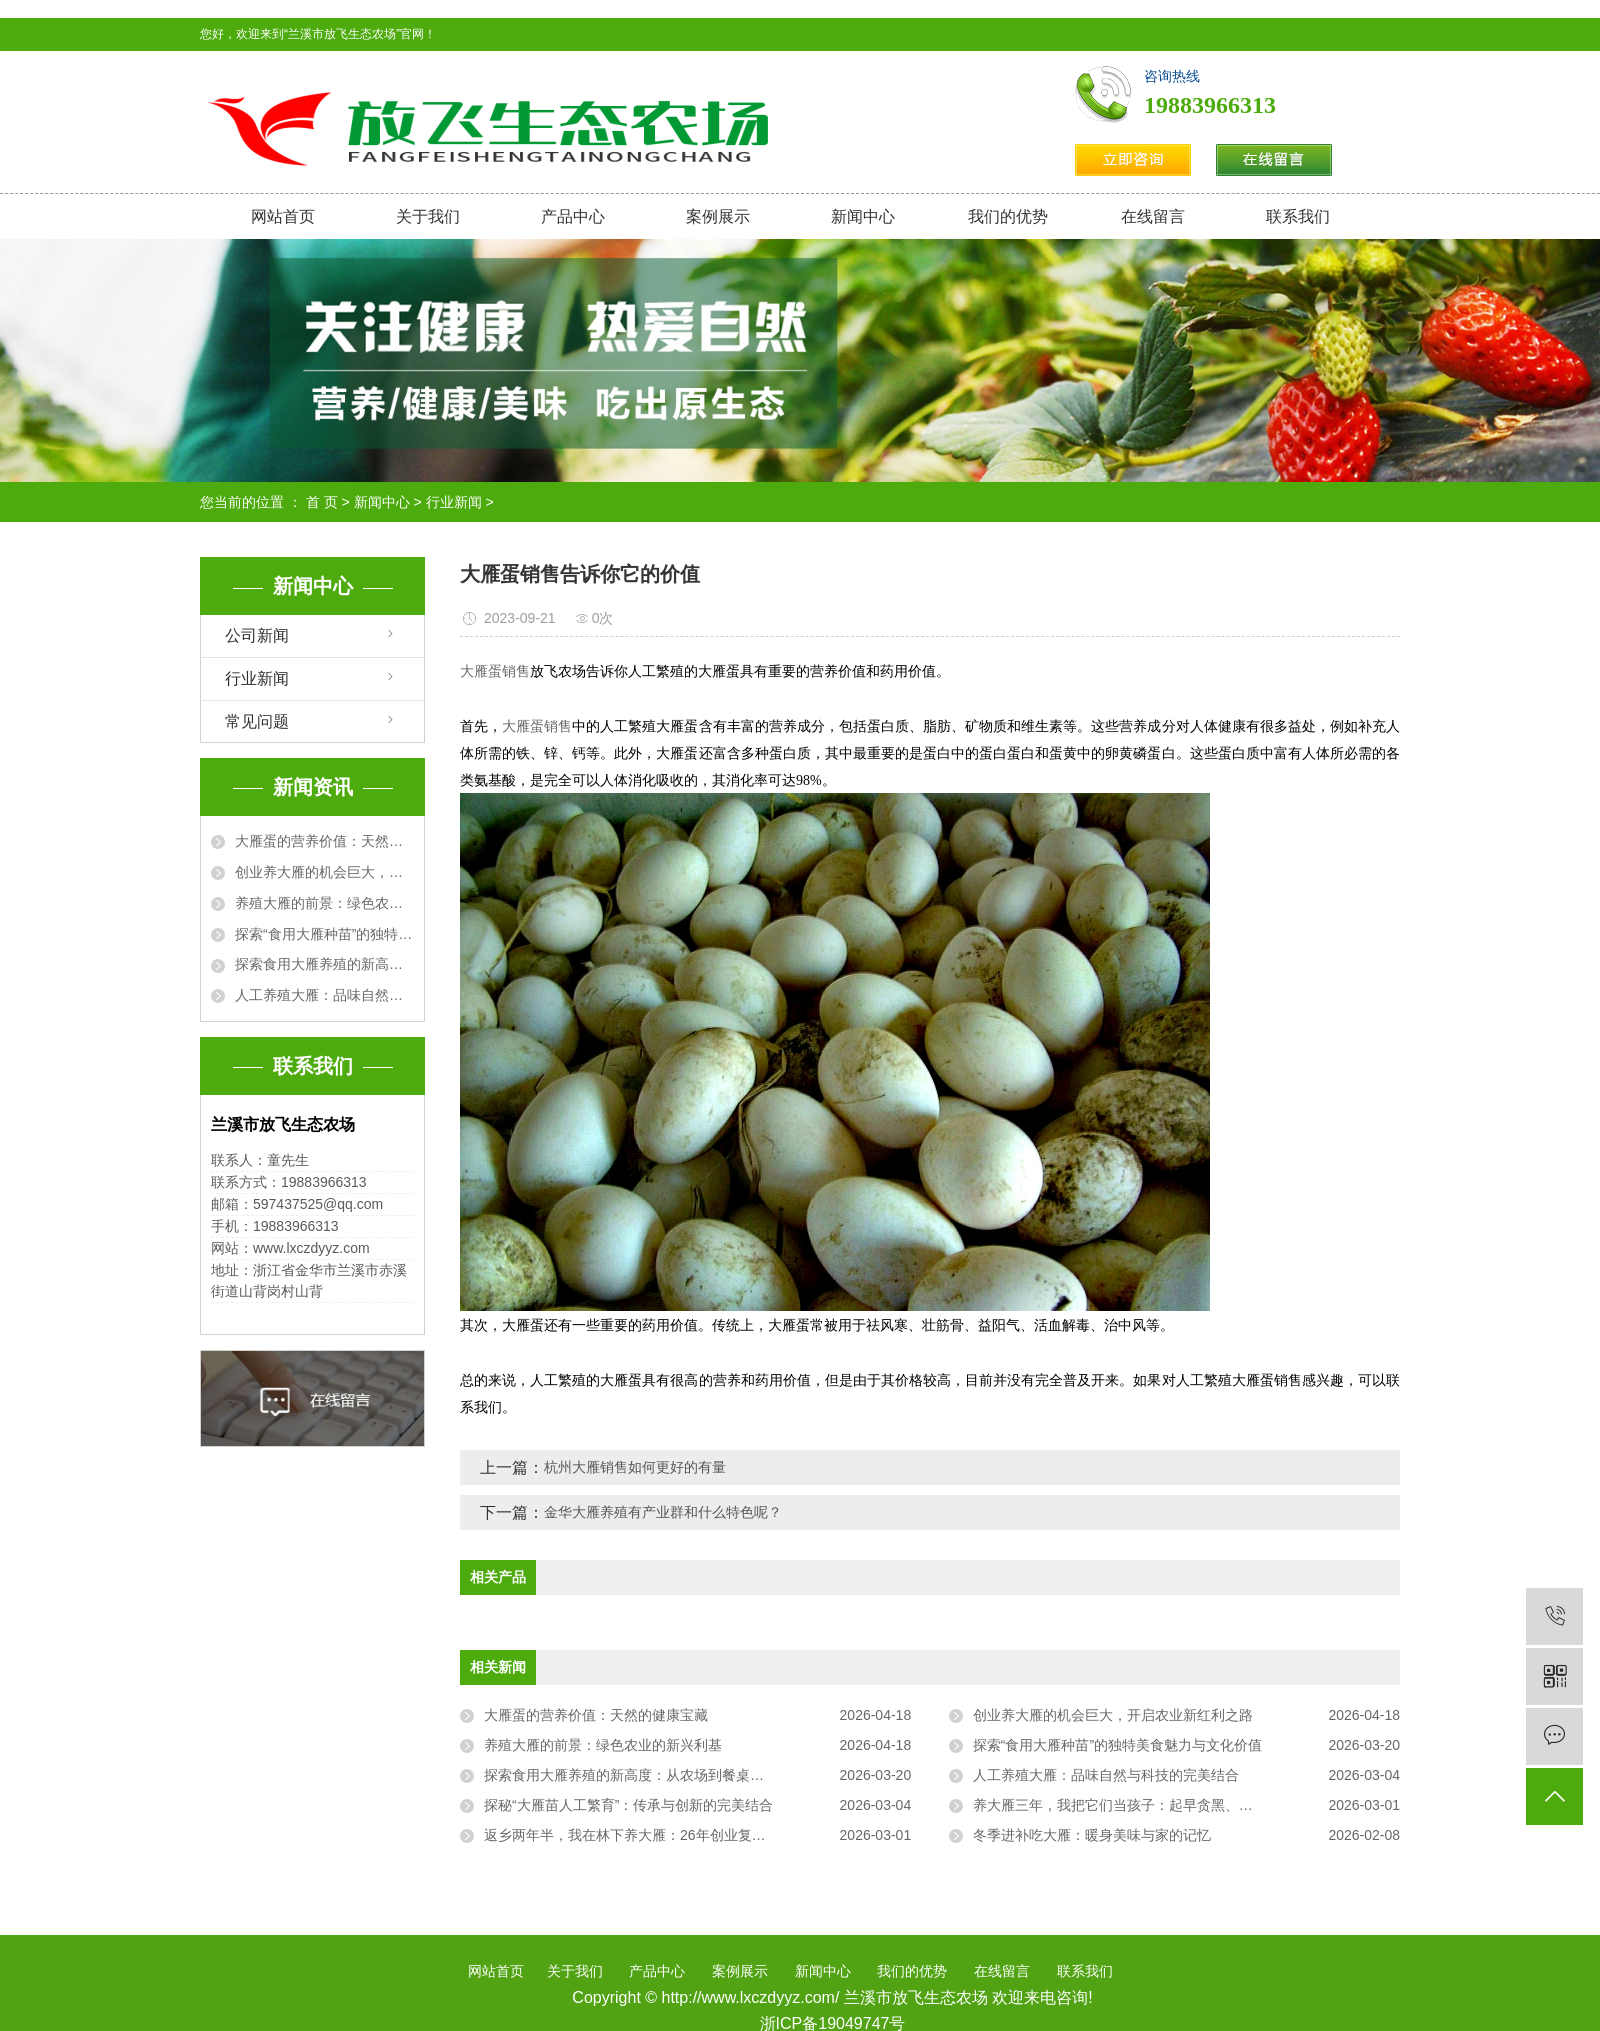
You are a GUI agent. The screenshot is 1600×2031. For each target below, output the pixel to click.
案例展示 (718, 216)
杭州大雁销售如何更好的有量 (635, 1467)
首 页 (322, 502)
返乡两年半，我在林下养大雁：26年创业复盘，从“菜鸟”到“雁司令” (690, 1835)
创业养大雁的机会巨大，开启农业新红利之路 (324, 872)
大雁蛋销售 (495, 671)
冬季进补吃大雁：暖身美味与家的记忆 (1092, 1835)
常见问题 (257, 721)
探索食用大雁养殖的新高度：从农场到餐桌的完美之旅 (324, 964)
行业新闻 (454, 502)
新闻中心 (863, 216)
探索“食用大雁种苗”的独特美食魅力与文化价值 (324, 934)
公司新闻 (257, 635)
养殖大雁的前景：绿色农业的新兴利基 (324, 903)
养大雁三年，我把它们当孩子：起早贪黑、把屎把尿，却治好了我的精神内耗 (1186, 1805)
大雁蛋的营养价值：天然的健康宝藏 (324, 841)
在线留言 (1153, 216)
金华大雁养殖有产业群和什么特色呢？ (663, 1512)
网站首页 (283, 216)
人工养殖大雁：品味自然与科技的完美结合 (324, 995)
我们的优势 (1008, 216)
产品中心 (573, 216)
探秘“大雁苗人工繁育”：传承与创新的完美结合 (628, 1805)
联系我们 (1298, 216)
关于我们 (428, 216)
